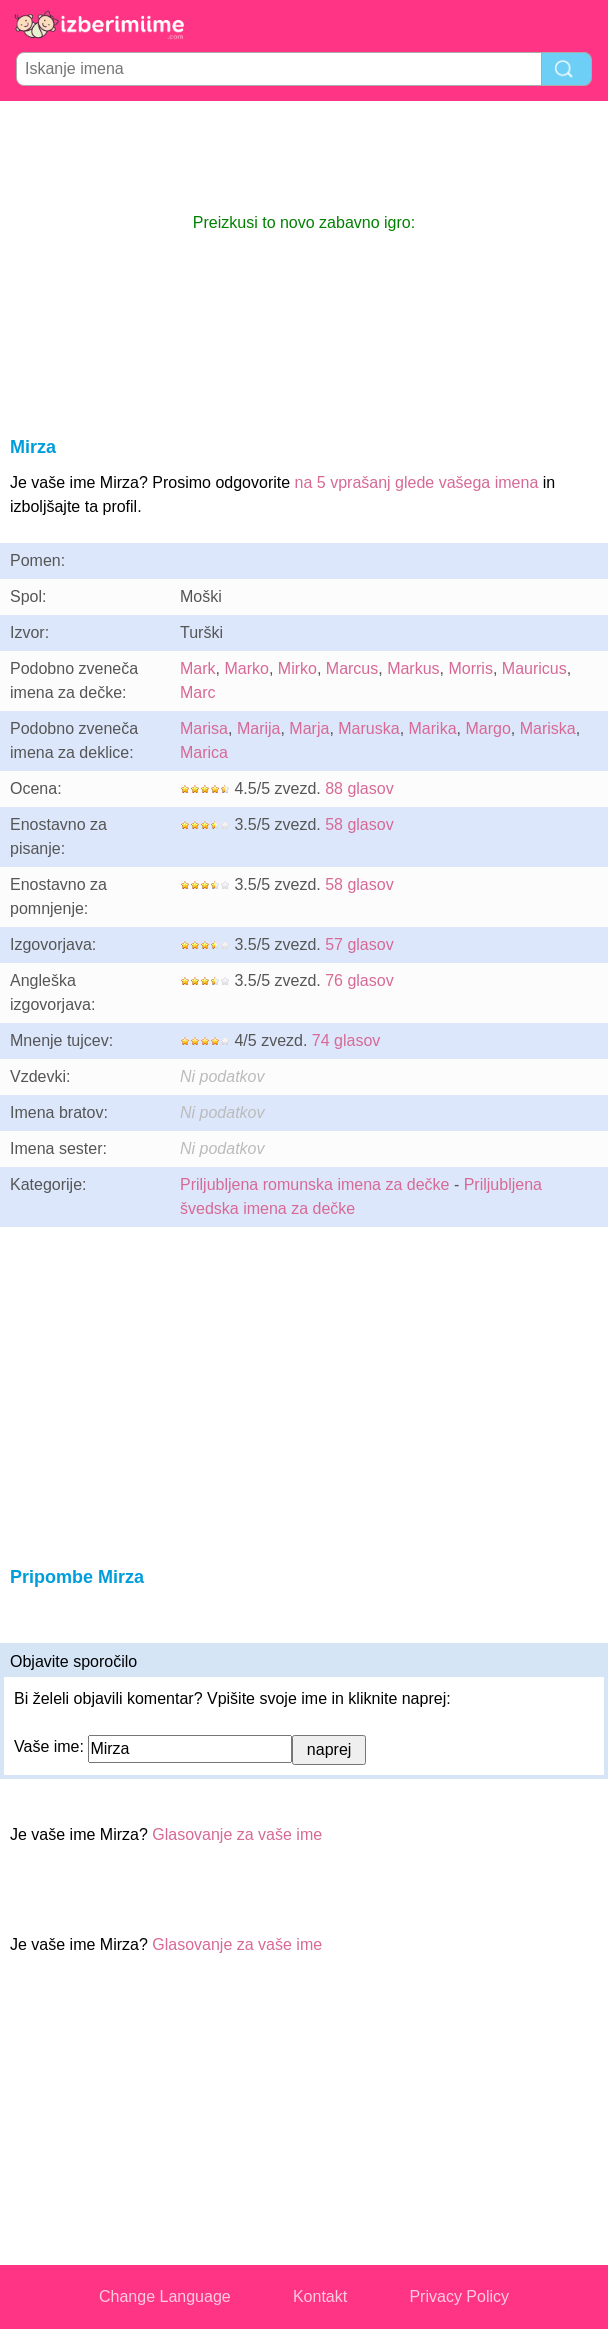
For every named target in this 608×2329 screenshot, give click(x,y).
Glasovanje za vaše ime (237, 1834)
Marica (204, 752)
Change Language (165, 2296)
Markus (413, 668)
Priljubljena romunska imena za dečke (314, 1184)
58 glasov (359, 824)
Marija (259, 728)
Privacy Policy (459, 2296)
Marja (309, 728)
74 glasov (346, 1040)
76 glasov (359, 980)
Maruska (368, 728)
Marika (433, 728)
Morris (470, 668)
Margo (487, 728)
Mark (198, 668)
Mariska (548, 728)
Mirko (297, 668)
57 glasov (359, 944)
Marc (198, 692)
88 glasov (359, 788)
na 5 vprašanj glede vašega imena (417, 482)
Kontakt (320, 2296)
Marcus (352, 668)
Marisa (204, 728)
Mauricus (534, 668)
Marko (246, 668)
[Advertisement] (304, 156)
